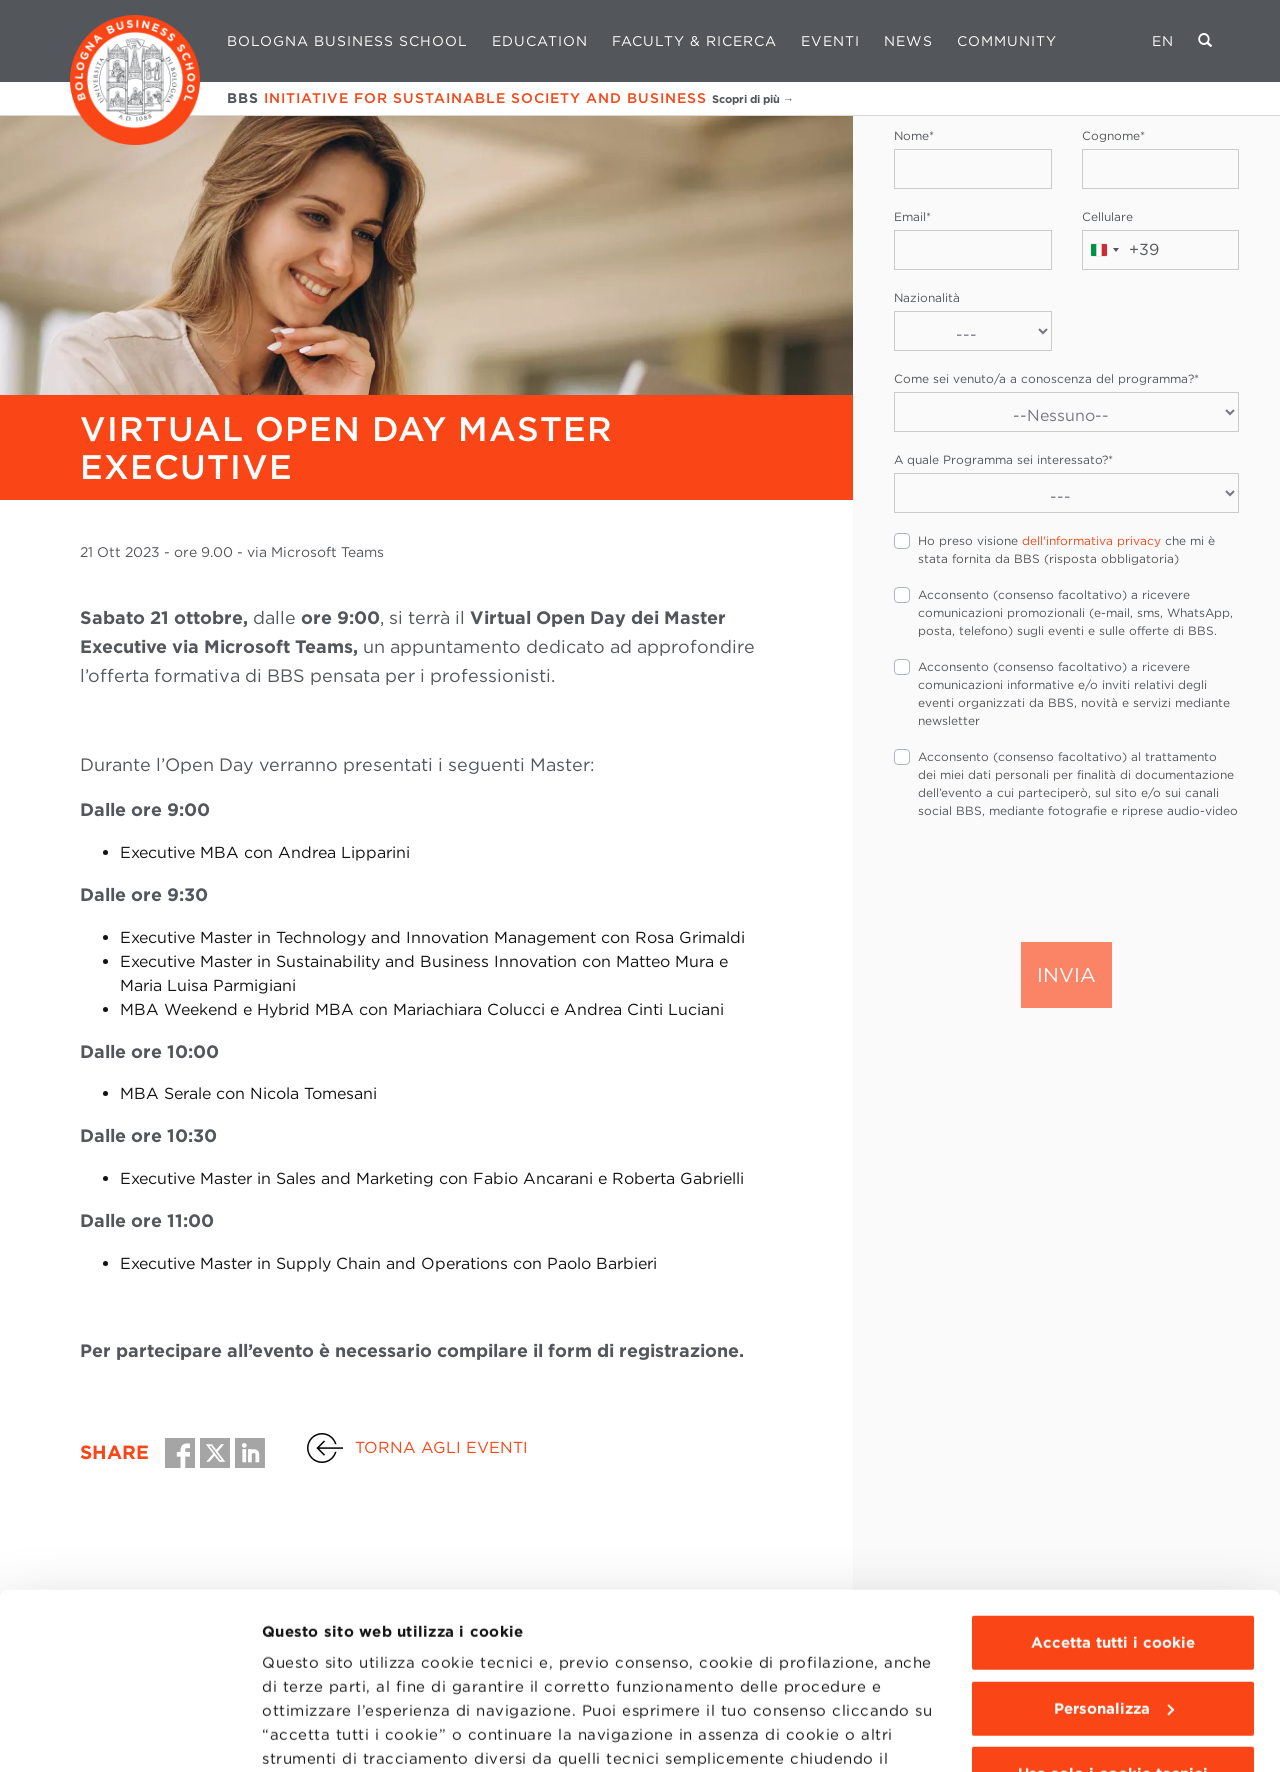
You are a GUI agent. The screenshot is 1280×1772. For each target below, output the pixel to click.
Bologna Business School (347, 41)
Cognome (1113, 135)
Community (1007, 41)
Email (912, 216)
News (908, 41)
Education (540, 41)
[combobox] (1121, 250)
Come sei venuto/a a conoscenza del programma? (1046, 378)
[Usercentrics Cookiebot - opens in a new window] (129, 1733)
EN (1163, 41)
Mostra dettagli (321, 1733)
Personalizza (1114, 1558)
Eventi (830, 41)
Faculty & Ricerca (694, 41)
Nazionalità (927, 297)
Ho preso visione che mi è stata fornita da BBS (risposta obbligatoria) (1066, 549)
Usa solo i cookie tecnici (1113, 1623)
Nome (914, 135)
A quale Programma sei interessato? (1003, 459)
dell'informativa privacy (1091, 540)
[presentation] (1046, 879)
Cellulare (1107, 216)
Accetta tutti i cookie (1113, 1492)
